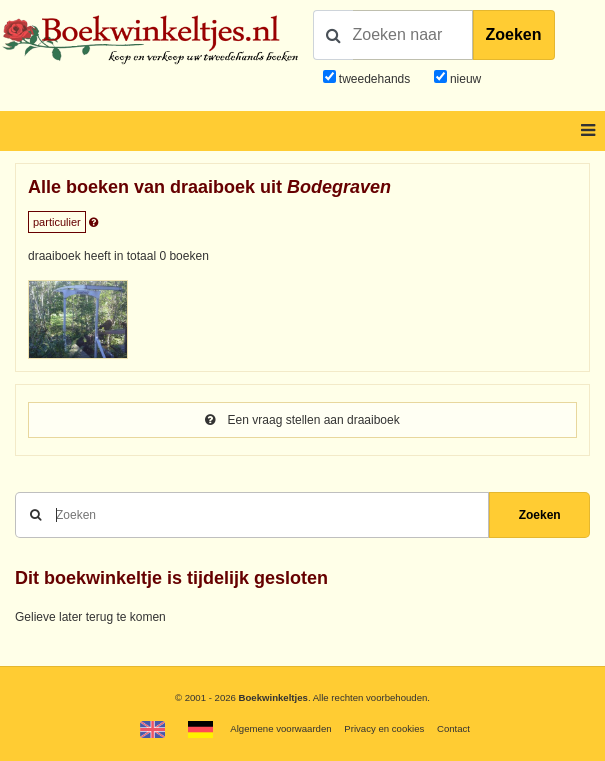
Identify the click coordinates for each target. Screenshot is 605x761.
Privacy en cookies (384, 728)
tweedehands (374, 79)
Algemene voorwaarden (280, 728)
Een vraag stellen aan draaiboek (302, 420)
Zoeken (514, 34)
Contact (453, 728)
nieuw (464, 79)
